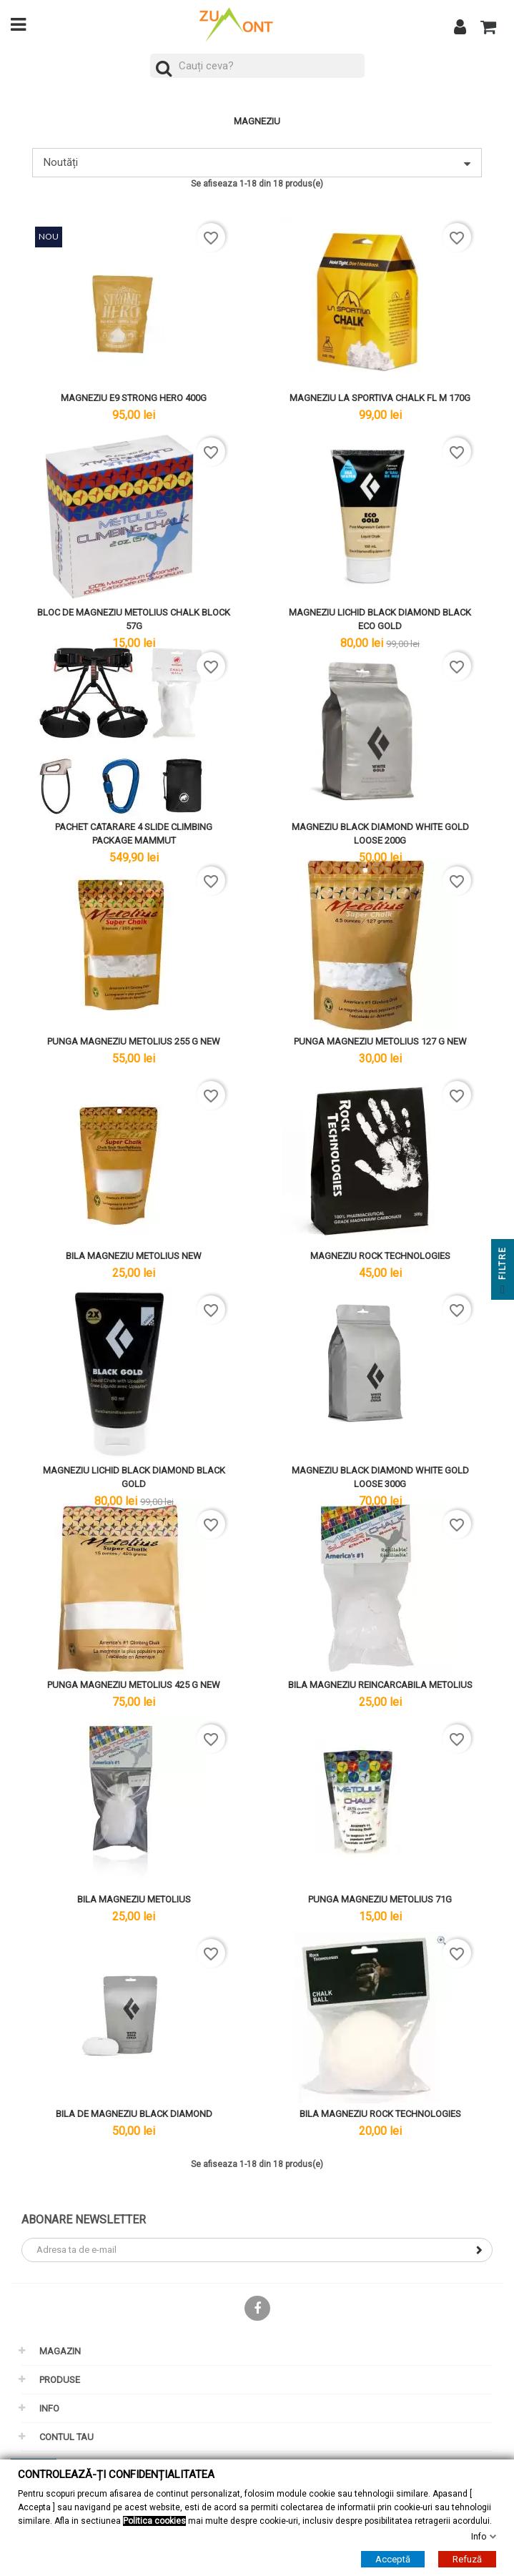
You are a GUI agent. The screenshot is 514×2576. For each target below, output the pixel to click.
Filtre (503, 1273)
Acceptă (392, 2559)
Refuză (467, 2559)
